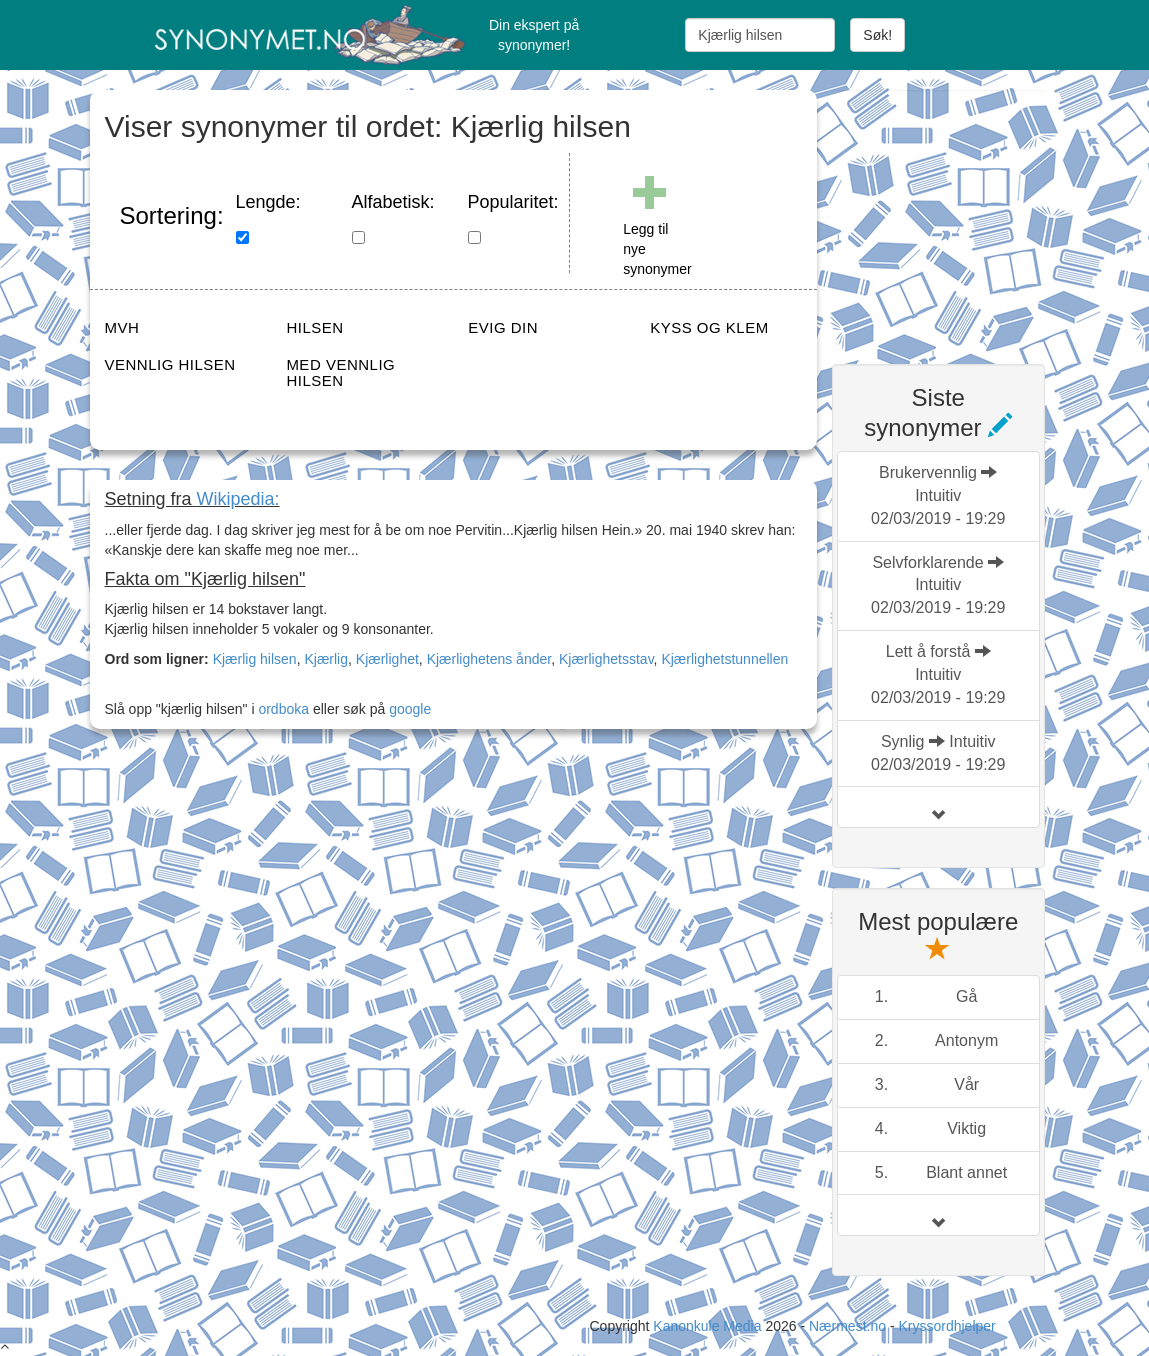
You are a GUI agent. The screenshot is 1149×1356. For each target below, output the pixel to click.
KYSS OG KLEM (709, 327)
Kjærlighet (387, 659)
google (410, 709)
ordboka (282, 709)
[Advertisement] (982, 215)
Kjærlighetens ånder (489, 659)
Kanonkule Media (709, 1326)
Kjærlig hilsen (255, 659)
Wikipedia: (238, 499)
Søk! (877, 35)
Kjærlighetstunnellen (724, 659)
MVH (122, 327)
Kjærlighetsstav (606, 659)
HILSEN (314, 327)
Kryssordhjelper (946, 1326)
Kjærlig (326, 659)
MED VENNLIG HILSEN (340, 373)
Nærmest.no (847, 1326)
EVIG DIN (503, 327)
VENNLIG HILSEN (170, 364)
